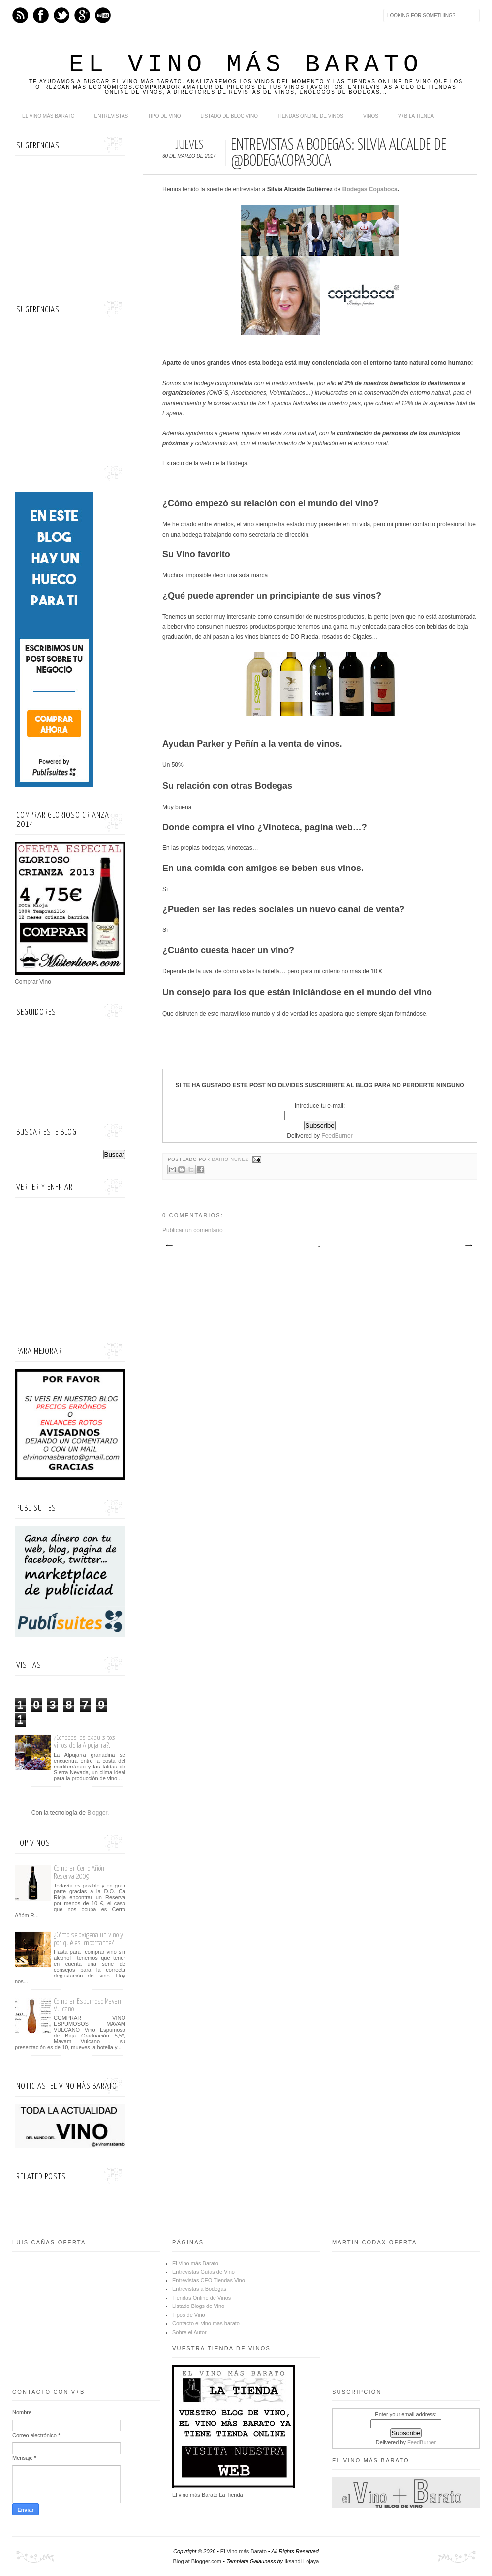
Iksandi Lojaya (301, 2561)
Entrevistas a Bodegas (199, 2289)
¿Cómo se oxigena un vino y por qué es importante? (88, 1939)
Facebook (41, 15)
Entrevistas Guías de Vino (203, 2272)
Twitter (61, 15)
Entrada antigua (468, 1245)
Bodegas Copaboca (370, 189)
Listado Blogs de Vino (198, 2306)
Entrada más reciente (168, 1245)
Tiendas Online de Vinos (201, 2298)
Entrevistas (111, 116)
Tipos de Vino (188, 2315)
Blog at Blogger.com (197, 2561)
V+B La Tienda (416, 116)
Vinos (370, 116)
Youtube (103, 15)
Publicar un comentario (192, 1230)
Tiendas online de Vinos (310, 116)
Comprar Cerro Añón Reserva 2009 (79, 1872)
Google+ (82, 15)
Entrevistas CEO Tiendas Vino (208, 2280)
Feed (20, 15)
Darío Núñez (231, 1159)
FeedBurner (336, 1135)
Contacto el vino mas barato (206, 2323)
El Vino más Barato (246, 65)
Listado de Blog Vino (229, 116)
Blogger (97, 1812)
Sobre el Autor (189, 2332)
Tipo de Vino (164, 116)
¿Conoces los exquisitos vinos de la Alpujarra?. (84, 1741)
